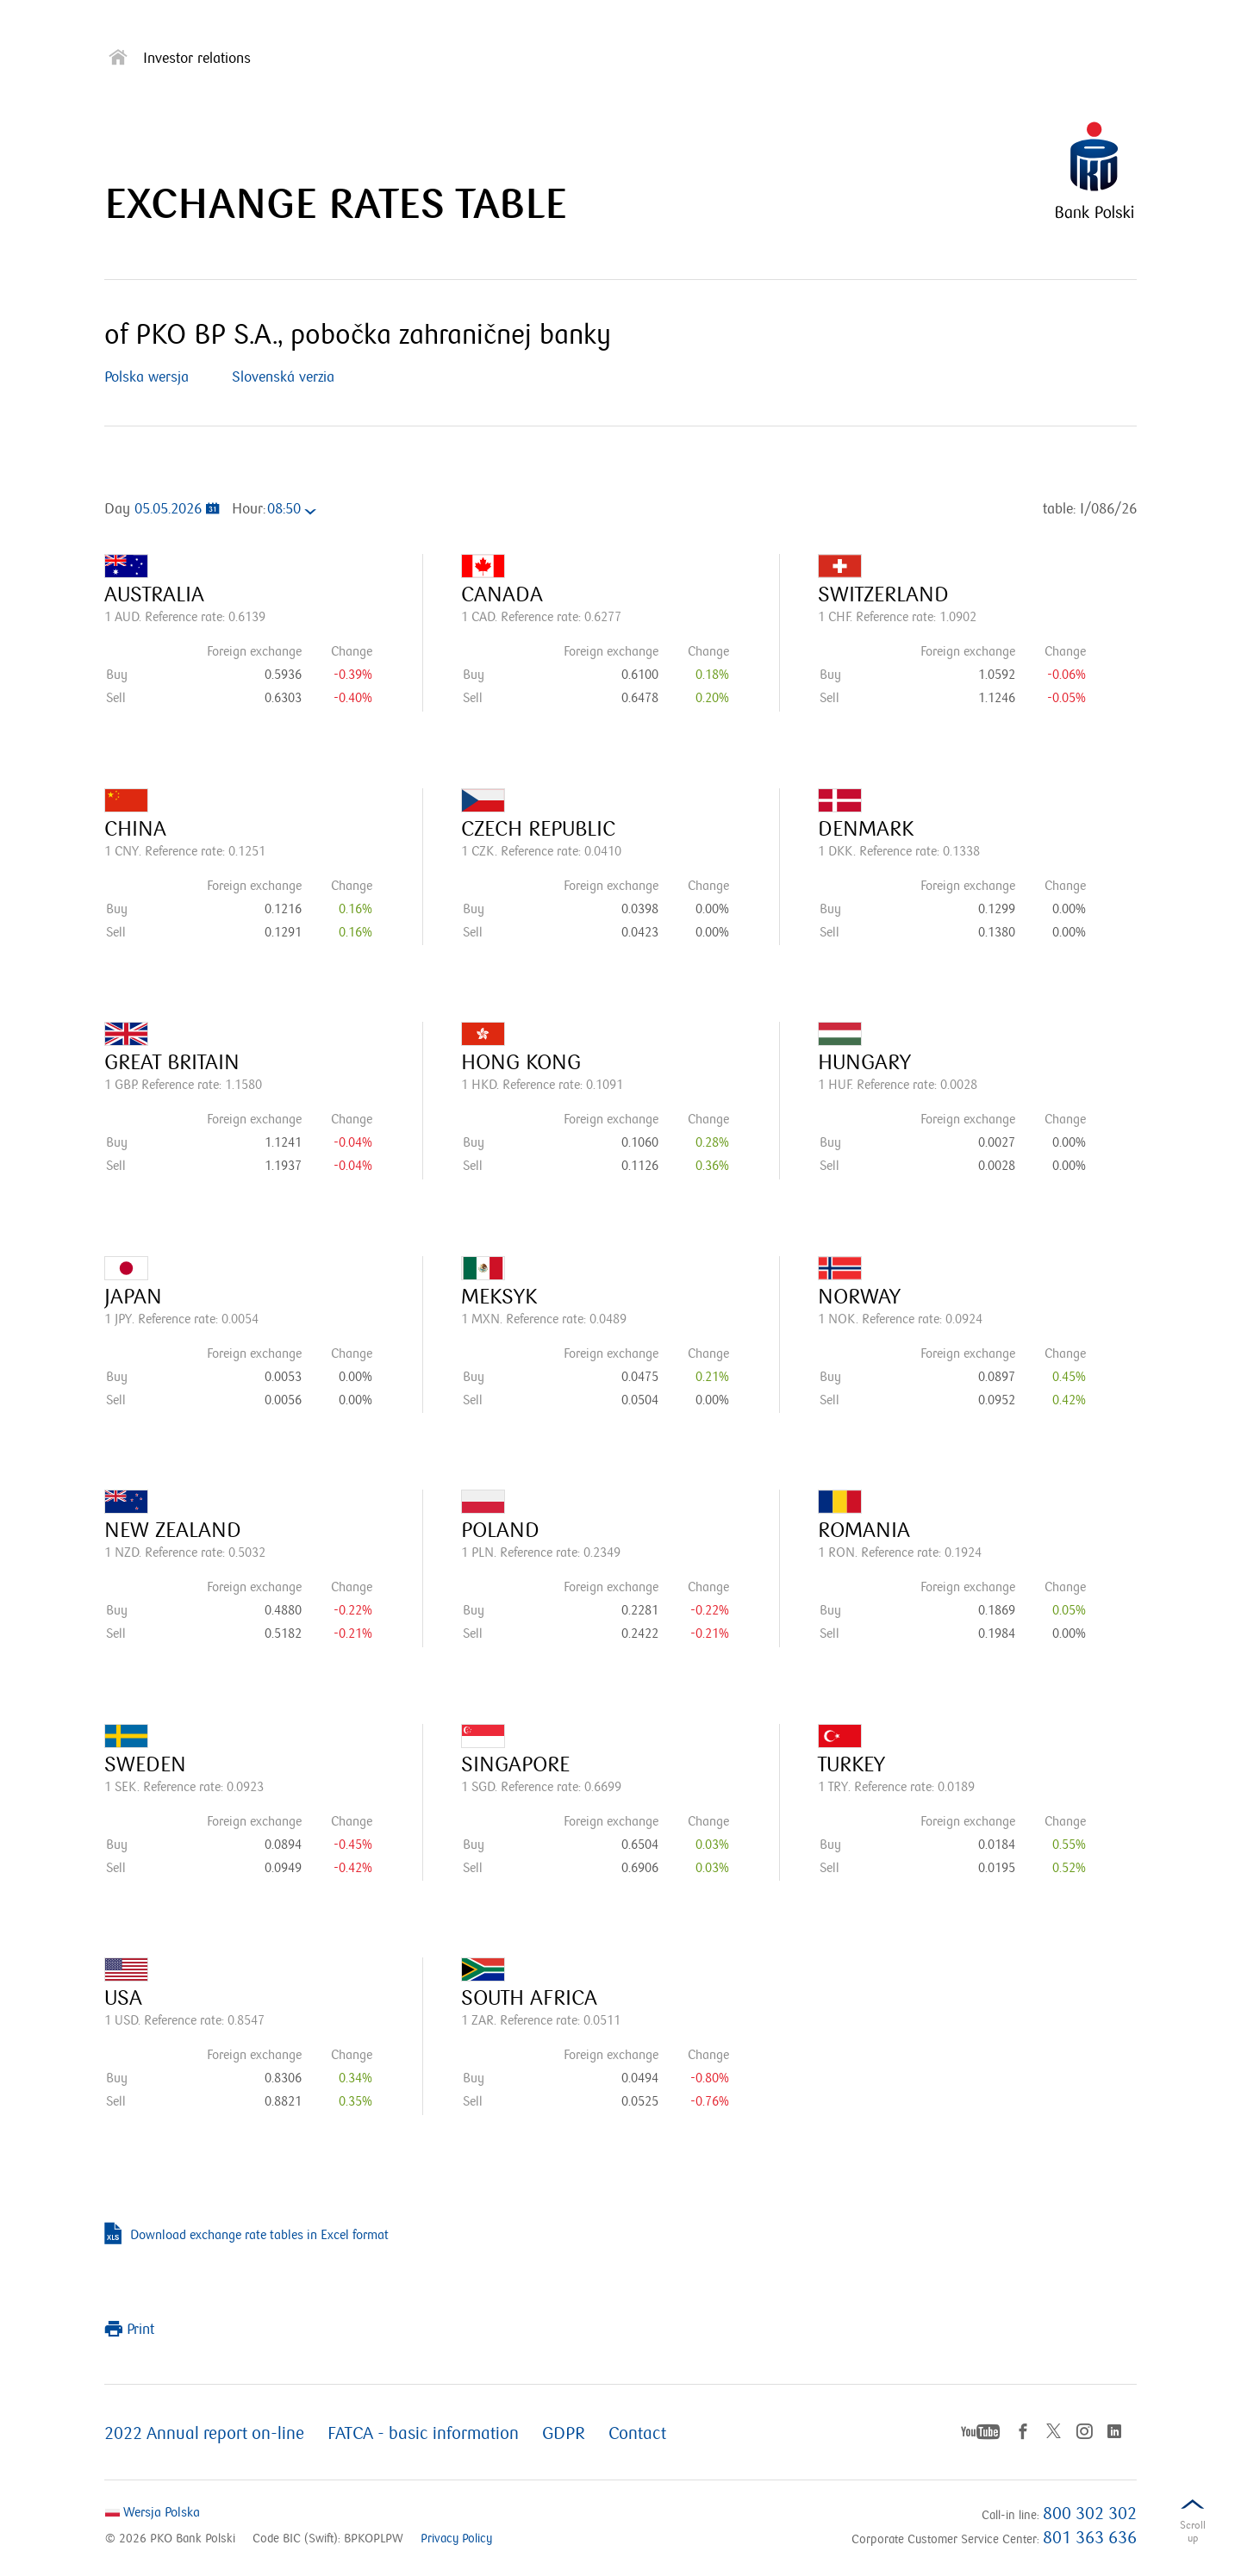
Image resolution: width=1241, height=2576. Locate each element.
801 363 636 (1090, 2538)
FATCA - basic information (423, 2434)
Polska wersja (146, 377)
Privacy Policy (456, 2538)
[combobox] (296, 511)
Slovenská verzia (283, 377)
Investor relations (197, 59)
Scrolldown (1192, 2535)
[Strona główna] (118, 60)
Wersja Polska (152, 2512)
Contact (637, 2434)
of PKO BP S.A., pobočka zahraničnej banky (357, 335)
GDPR (563, 2434)
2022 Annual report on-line (204, 2434)
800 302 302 (1090, 2514)
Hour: (248, 509)
